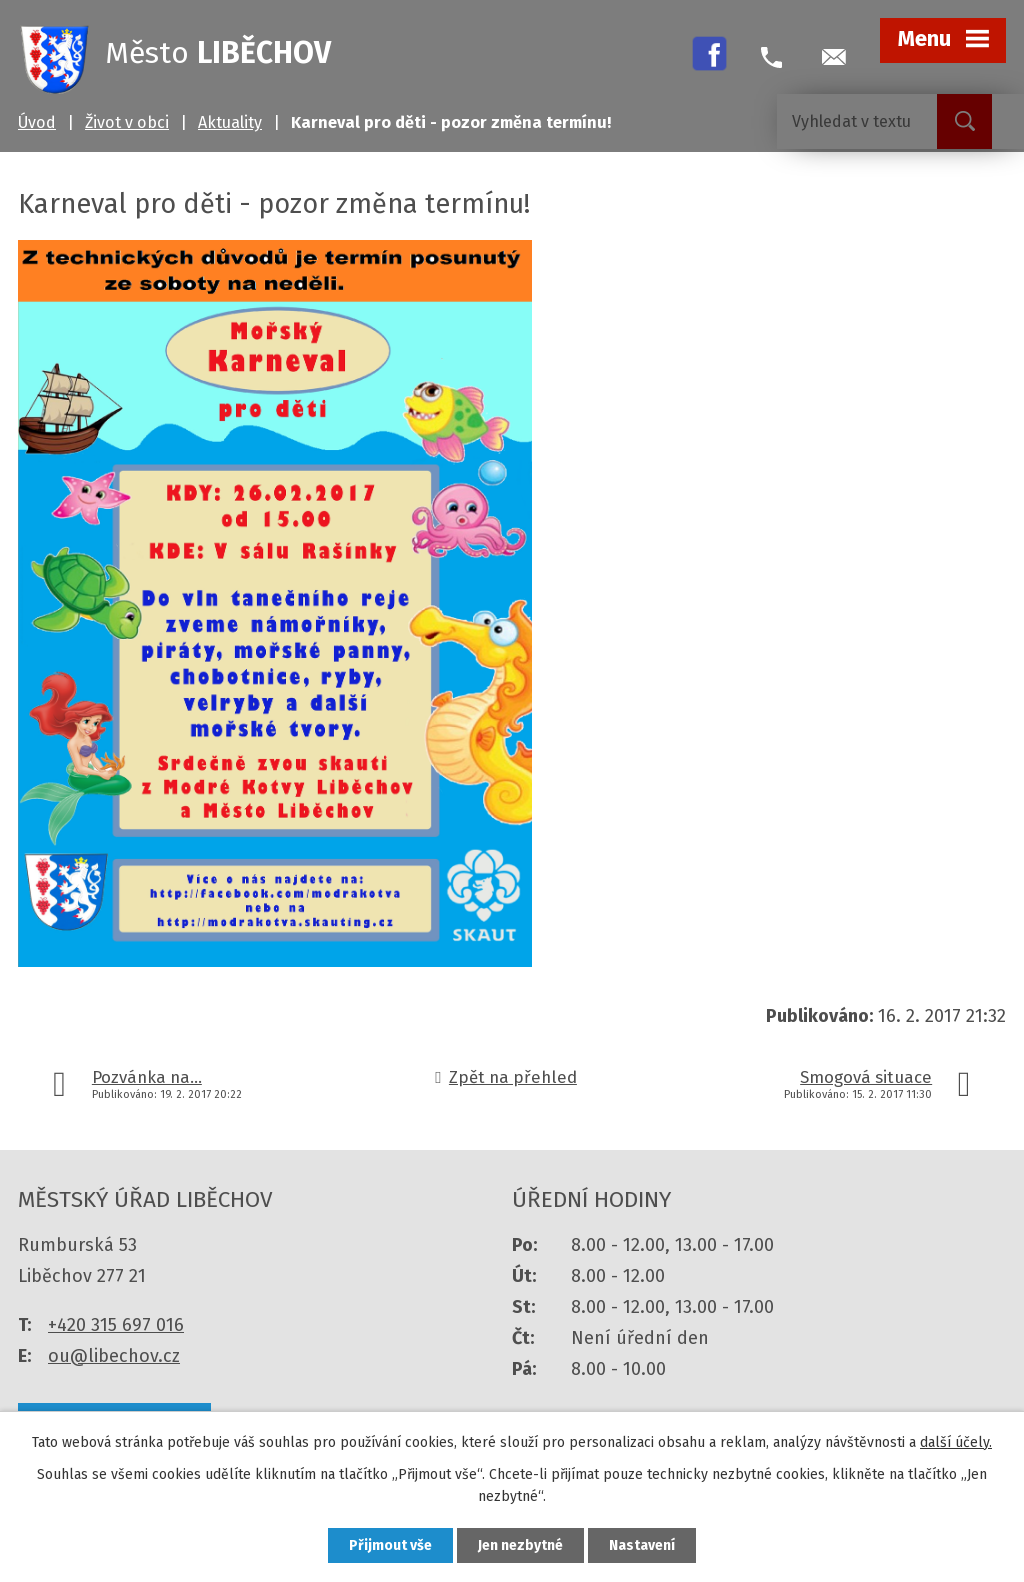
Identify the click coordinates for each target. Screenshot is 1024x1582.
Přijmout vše (390, 1545)
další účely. (956, 1442)
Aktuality (230, 122)
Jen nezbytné (520, 1545)
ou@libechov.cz (114, 1356)
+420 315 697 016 (116, 1325)
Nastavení (642, 1545)
